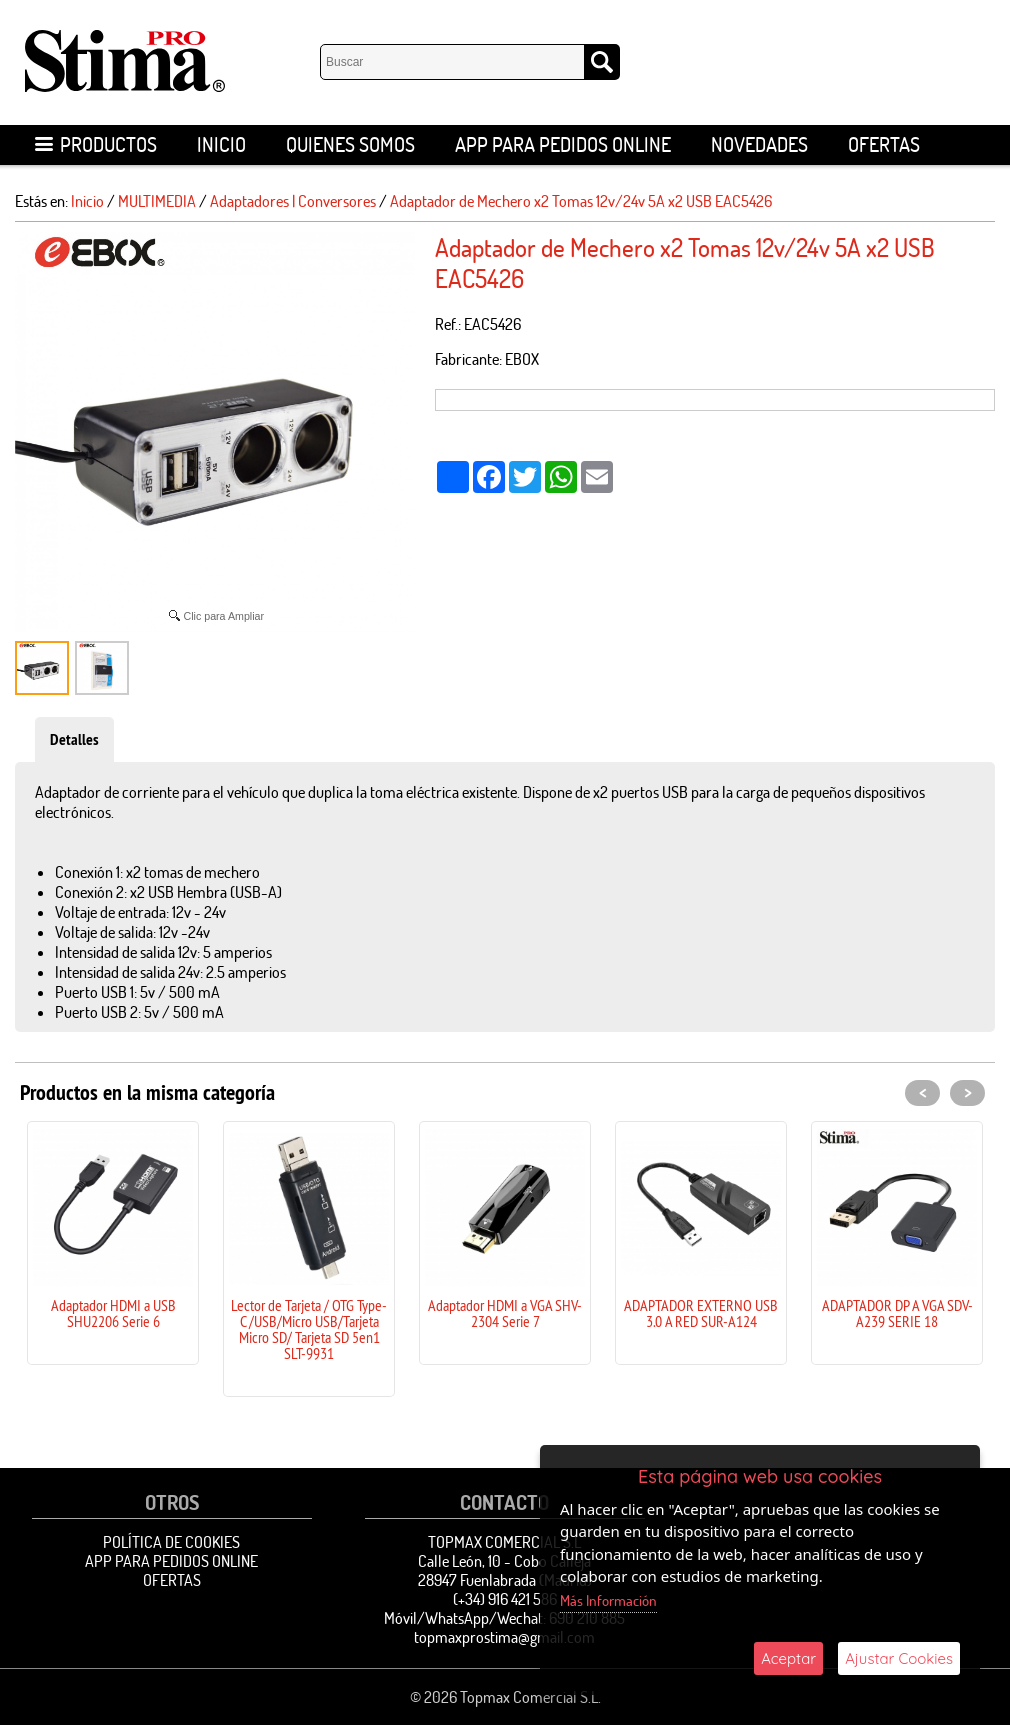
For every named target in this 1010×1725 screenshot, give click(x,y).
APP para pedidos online (563, 144)
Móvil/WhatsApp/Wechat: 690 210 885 (504, 1618)
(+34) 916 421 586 (505, 1599)
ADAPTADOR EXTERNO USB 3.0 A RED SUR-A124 (701, 1313)
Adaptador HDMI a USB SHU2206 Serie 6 (113, 1313)
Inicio (221, 144)
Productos (96, 144)
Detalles (74, 739)
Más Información (608, 1600)
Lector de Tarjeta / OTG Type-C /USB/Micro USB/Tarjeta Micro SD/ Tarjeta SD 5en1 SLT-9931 (309, 1329)
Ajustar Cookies (899, 1658)
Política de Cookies (171, 1542)
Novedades (759, 144)
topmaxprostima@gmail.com (504, 1637)
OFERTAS (884, 144)
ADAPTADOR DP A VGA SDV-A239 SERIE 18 (897, 1313)
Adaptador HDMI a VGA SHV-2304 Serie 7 (505, 1313)
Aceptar (788, 1658)
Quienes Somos (350, 144)
